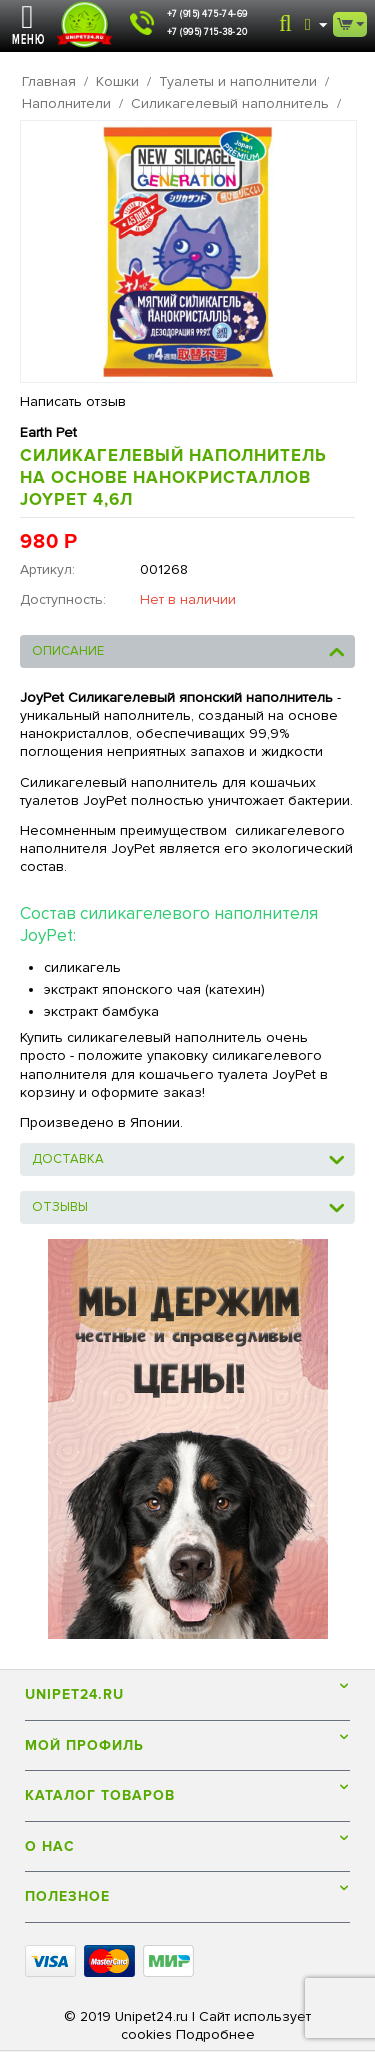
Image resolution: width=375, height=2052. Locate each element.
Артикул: (47, 569)
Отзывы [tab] (188, 1205)
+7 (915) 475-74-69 (207, 14)
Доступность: (63, 599)
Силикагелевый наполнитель (230, 103)
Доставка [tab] (188, 1157)
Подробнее (215, 2034)
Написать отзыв (73, 401)
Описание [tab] (188, 649)
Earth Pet (48, 432)
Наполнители (66, 103)
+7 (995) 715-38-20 (207, 32)
